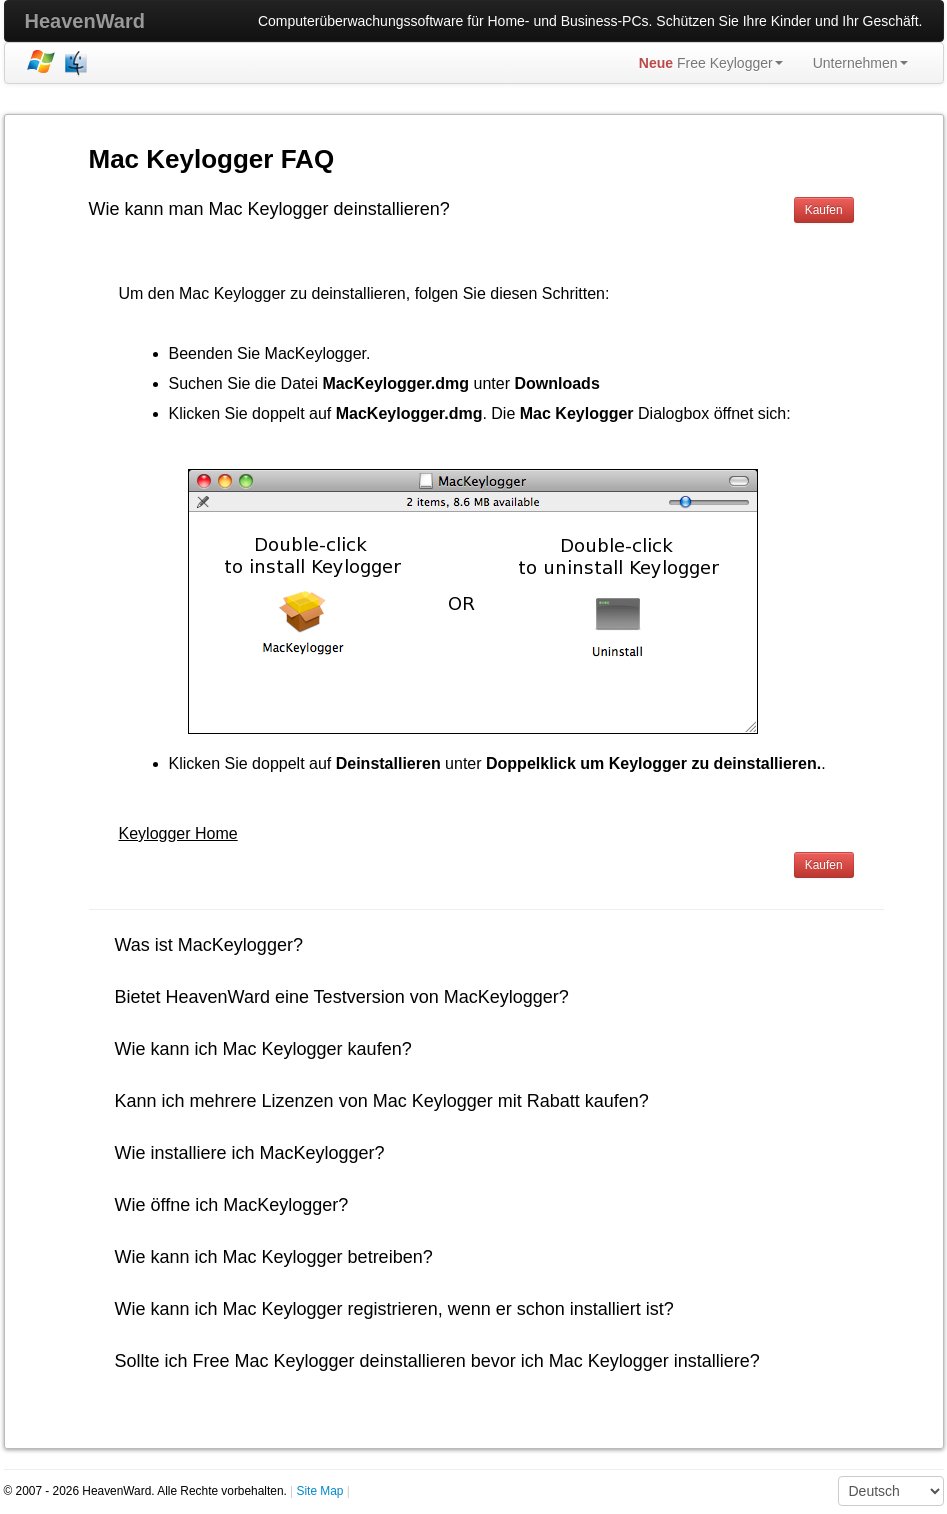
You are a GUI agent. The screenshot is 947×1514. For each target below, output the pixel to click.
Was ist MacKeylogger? (209, 945)
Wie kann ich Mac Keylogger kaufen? (263, 1049)
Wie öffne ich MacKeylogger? (232, 1205)
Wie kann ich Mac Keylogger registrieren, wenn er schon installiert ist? (394, 1309)
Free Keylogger (711, 63)
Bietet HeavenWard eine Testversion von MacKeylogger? (342, 997)
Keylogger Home (178, 833)
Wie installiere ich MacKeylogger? (250, 1153)
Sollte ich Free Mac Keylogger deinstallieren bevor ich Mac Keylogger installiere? (437, 1361)
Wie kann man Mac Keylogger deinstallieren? (269, 209)
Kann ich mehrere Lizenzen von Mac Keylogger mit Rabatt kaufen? (382, 1101)
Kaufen (824, 210)
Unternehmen (860, 63)
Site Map (320, 1491)
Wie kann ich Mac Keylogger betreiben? (274, 1257)
